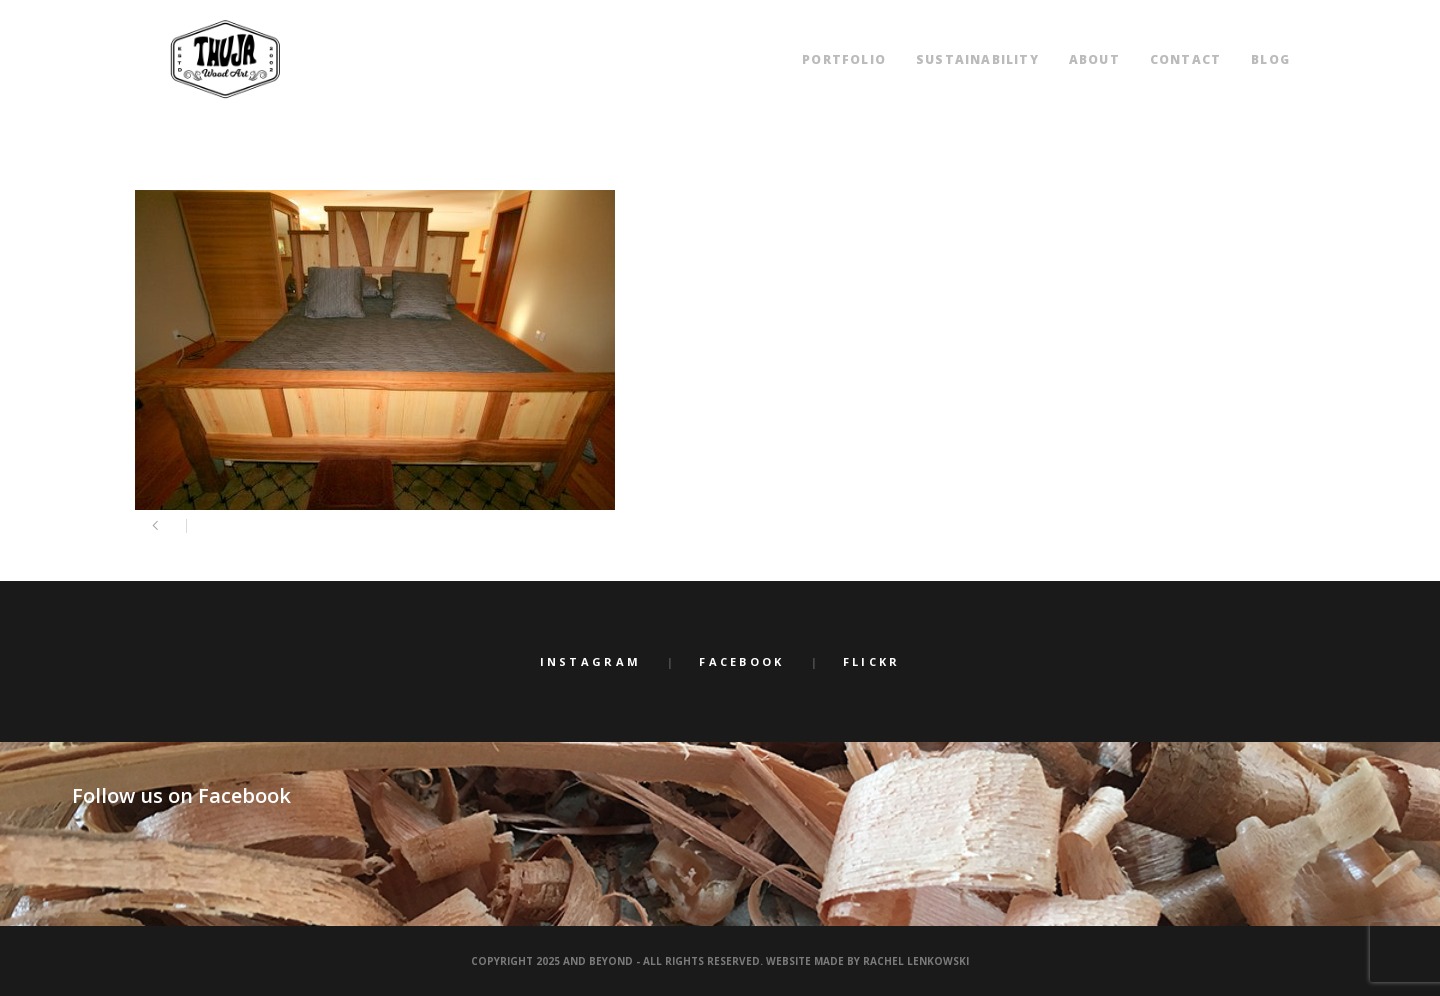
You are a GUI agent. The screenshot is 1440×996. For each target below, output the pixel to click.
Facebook (741, 661)
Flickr (872, 661)
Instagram (591, 661)
